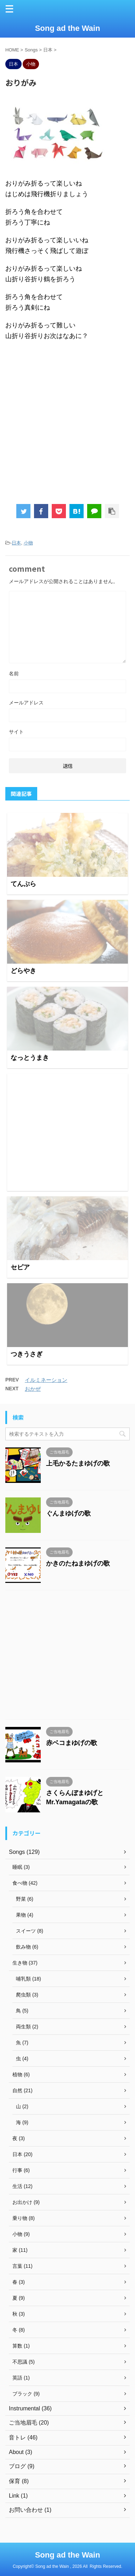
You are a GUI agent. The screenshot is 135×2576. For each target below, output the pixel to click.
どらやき (23, 970)
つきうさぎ (27, 1354)
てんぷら (23, 883)
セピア (20, 1267)
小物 (28, 542)
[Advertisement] (67, 1132)
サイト (16, 732)
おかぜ (33, 1389)
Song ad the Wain (67, 28)
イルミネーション (46, 1380)
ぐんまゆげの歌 (68, 1513)
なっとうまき (30, 1057)
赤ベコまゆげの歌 (71, 1742)
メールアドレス (26, 702)
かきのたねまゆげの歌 (78, 1563)
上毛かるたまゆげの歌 (78, 1463)
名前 (14, 673)
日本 (16, 542)
